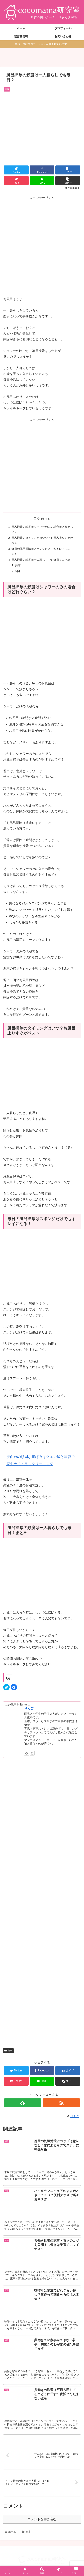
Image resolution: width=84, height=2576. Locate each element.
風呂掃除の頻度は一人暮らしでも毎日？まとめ (40, 559)
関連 (18, 571)
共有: (18, 565)
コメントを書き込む (42, 2519)
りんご (29, 1708)
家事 (8, 2050)
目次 (37, 518)
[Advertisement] (42, 243)
